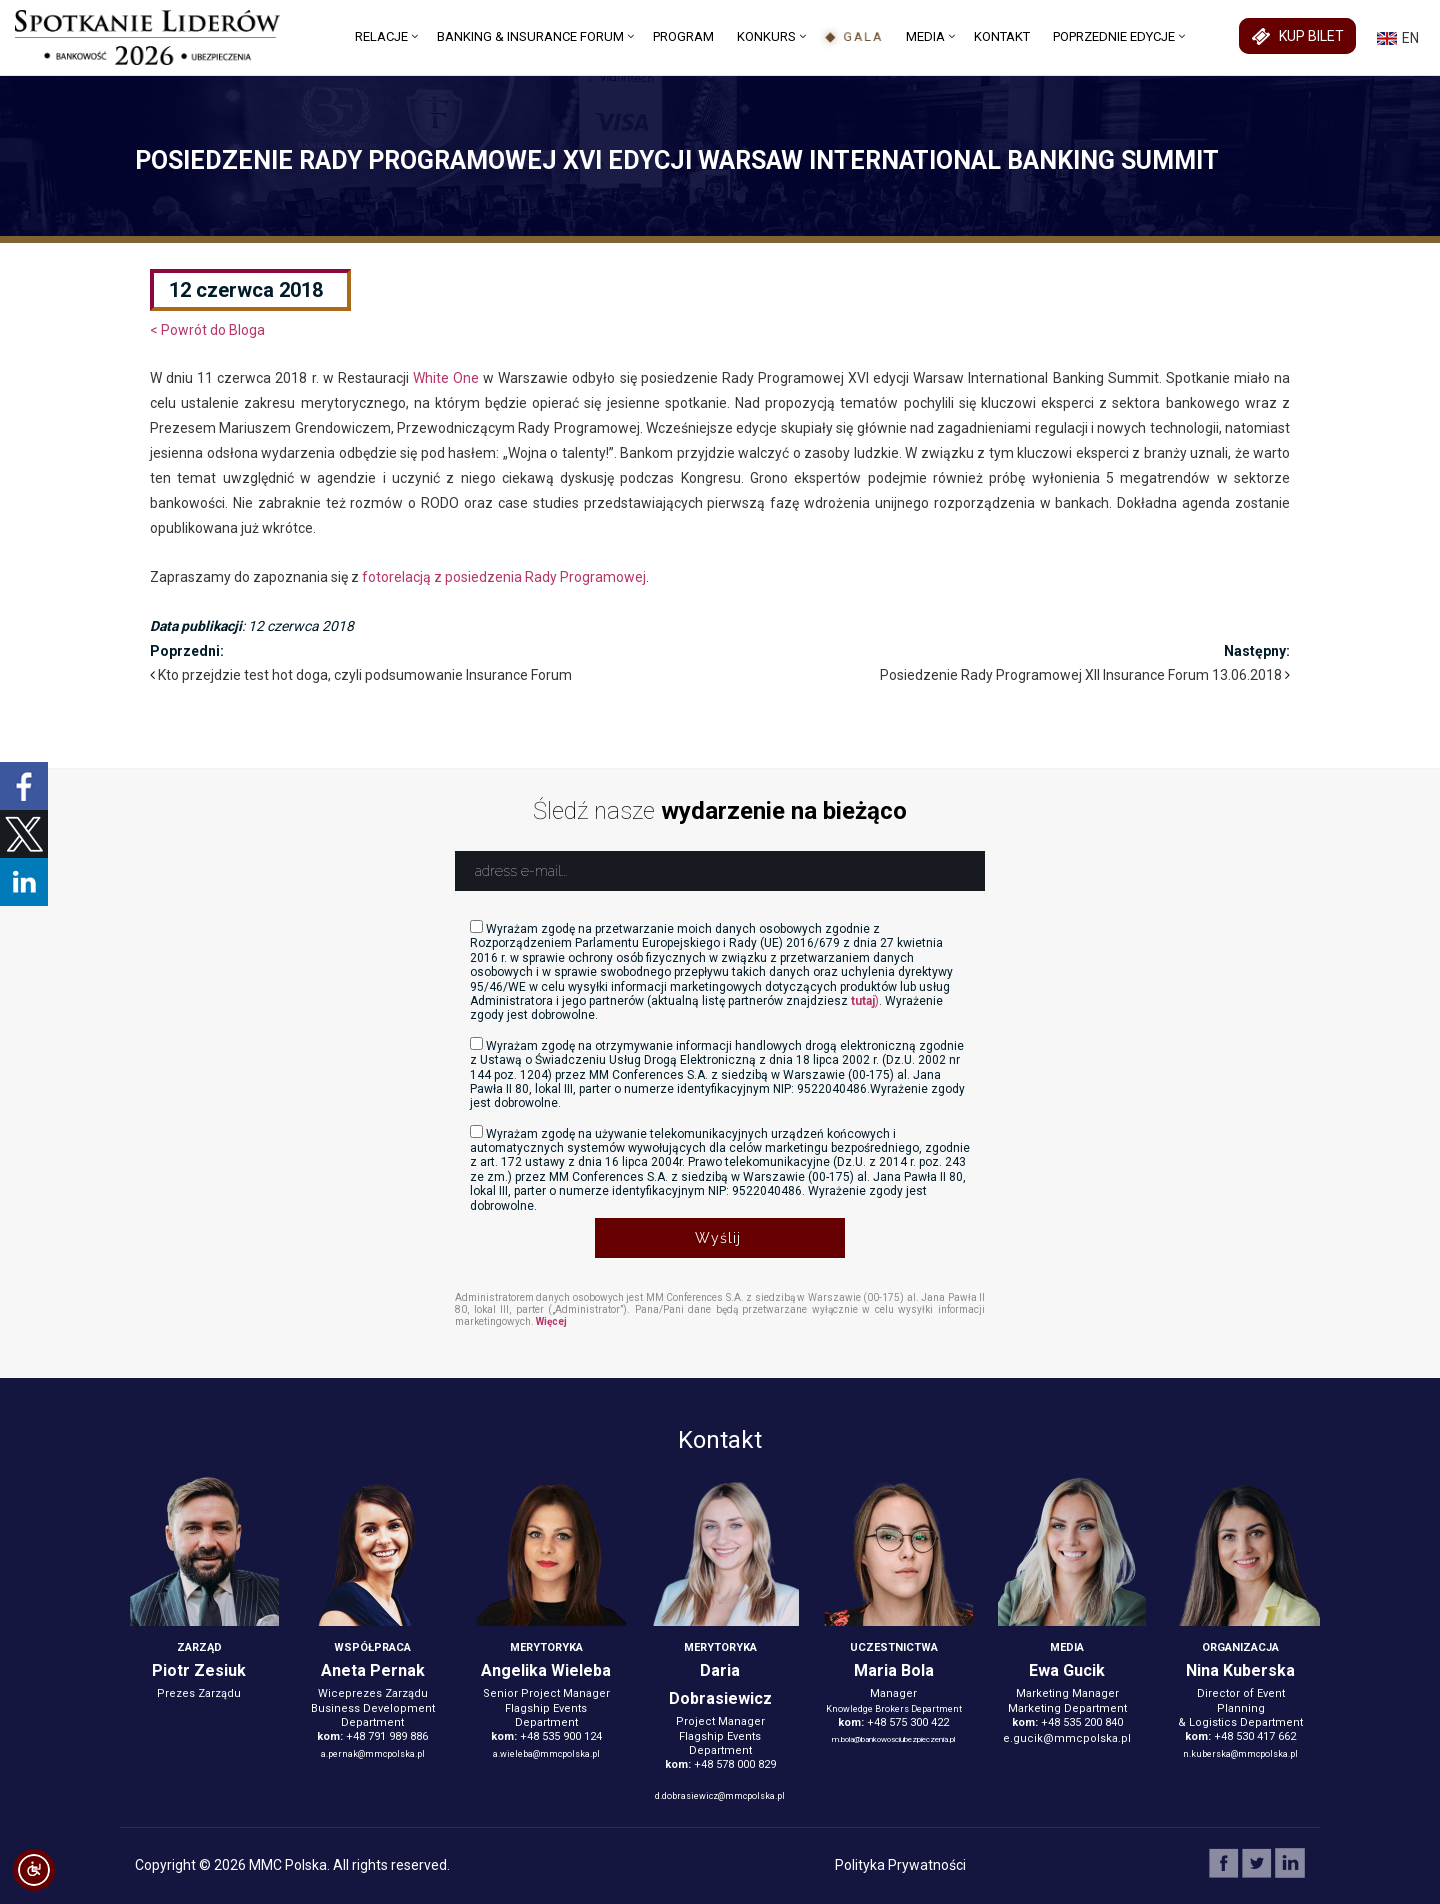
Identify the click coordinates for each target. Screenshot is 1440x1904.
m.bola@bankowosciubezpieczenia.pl (893, 1739)
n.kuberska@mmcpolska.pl (1240, 1754)
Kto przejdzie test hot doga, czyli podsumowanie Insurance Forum (365, 675)
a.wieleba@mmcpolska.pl (546, 1754)
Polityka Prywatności (900, 1865)
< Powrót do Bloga (207, 330)
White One (446, 378)
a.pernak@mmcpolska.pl (373, 1754)
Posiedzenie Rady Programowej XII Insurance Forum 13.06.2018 (1081, 675)
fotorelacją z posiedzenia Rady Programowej (504, 577)
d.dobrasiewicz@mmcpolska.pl (720, 1796)
